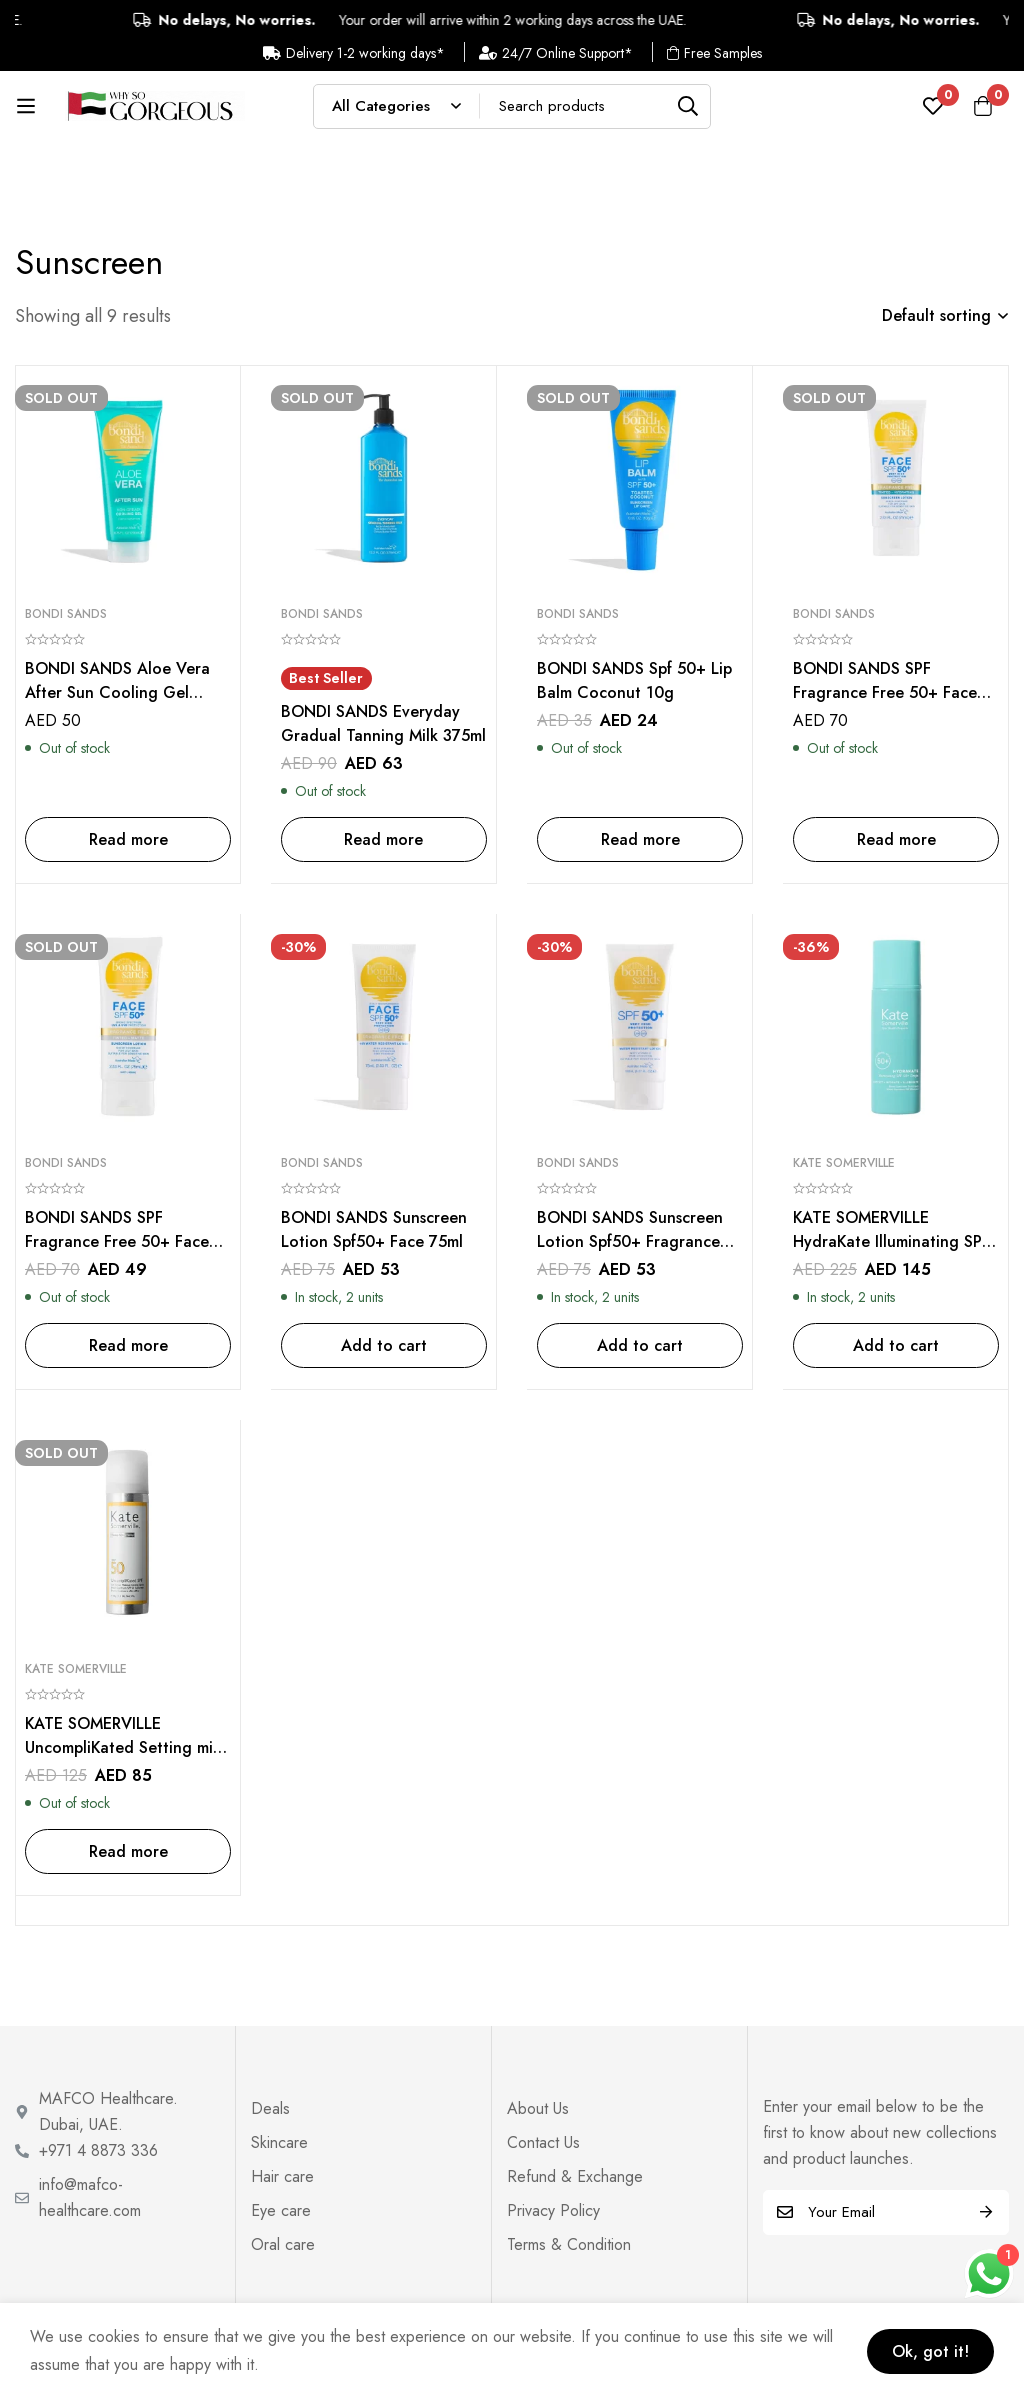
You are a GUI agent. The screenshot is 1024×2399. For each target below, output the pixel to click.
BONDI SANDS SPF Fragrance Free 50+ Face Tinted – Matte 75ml (117, 1241)
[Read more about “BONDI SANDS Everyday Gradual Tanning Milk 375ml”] (384, 839)
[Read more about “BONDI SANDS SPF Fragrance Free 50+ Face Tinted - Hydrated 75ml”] (896, 839)
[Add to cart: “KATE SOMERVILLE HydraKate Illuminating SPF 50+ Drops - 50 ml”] (896, 1345)
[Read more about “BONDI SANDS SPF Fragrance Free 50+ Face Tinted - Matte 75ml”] (128, 1345)
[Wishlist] (933, 106)
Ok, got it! (930, 2351)
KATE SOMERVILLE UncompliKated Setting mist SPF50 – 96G (125, 1747)
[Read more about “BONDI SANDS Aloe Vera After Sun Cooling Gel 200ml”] (128, 839)
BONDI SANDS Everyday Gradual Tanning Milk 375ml (383, 723)
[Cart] (983, 106)
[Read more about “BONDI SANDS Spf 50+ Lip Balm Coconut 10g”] (640, 839)
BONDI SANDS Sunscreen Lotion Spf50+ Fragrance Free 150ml (630, 1241)
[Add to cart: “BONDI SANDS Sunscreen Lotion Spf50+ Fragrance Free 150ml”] (640, 1345)
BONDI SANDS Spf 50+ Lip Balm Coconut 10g (634, 680)
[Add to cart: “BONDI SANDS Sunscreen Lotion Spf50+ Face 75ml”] (384, 1345)
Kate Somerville (844, 1163)
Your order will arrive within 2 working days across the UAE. (499, 20)
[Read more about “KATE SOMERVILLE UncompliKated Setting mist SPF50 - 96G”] (128, 1851)
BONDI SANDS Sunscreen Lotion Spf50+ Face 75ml (374, 1229)
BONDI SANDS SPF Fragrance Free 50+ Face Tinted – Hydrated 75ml (885, 692)
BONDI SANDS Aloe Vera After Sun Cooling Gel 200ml (117, 692)
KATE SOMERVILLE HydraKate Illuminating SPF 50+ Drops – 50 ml (892, 1241)
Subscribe (986, 2212)
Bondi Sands (66, 614)
